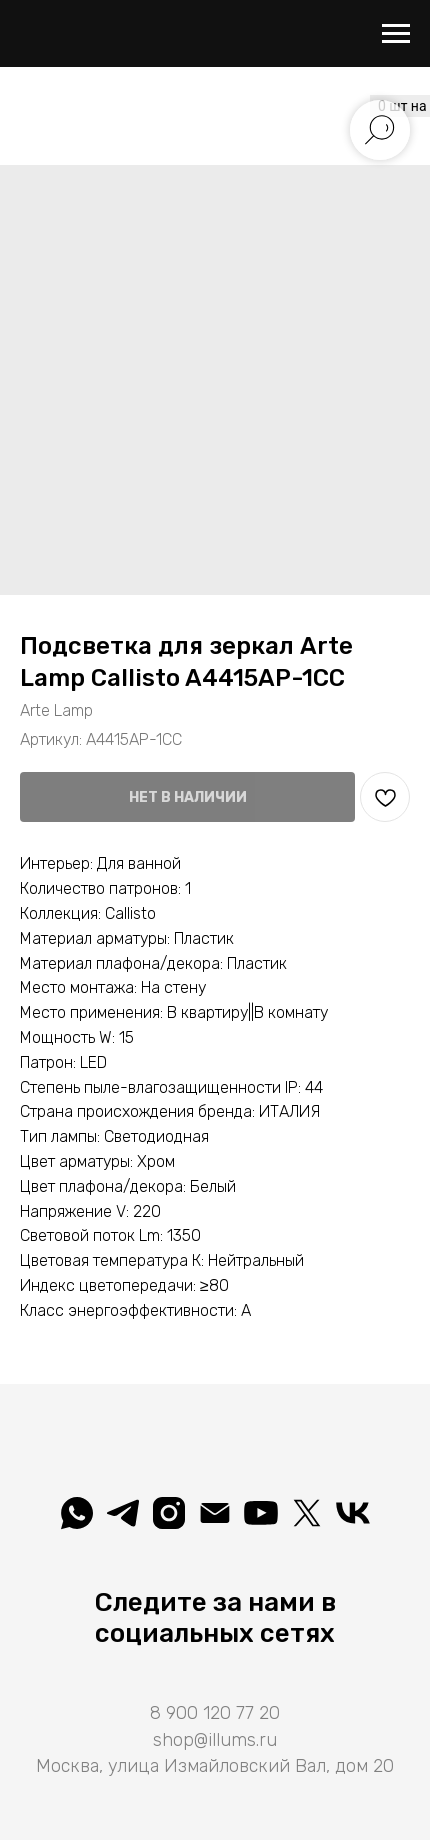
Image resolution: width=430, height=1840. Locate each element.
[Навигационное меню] (396, 34)
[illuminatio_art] (169, 1513)
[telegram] (123, 1513)
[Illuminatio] (261, 1513)
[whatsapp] (77, 1513)
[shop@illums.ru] (215, 1513)
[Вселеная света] (353, 1513)
